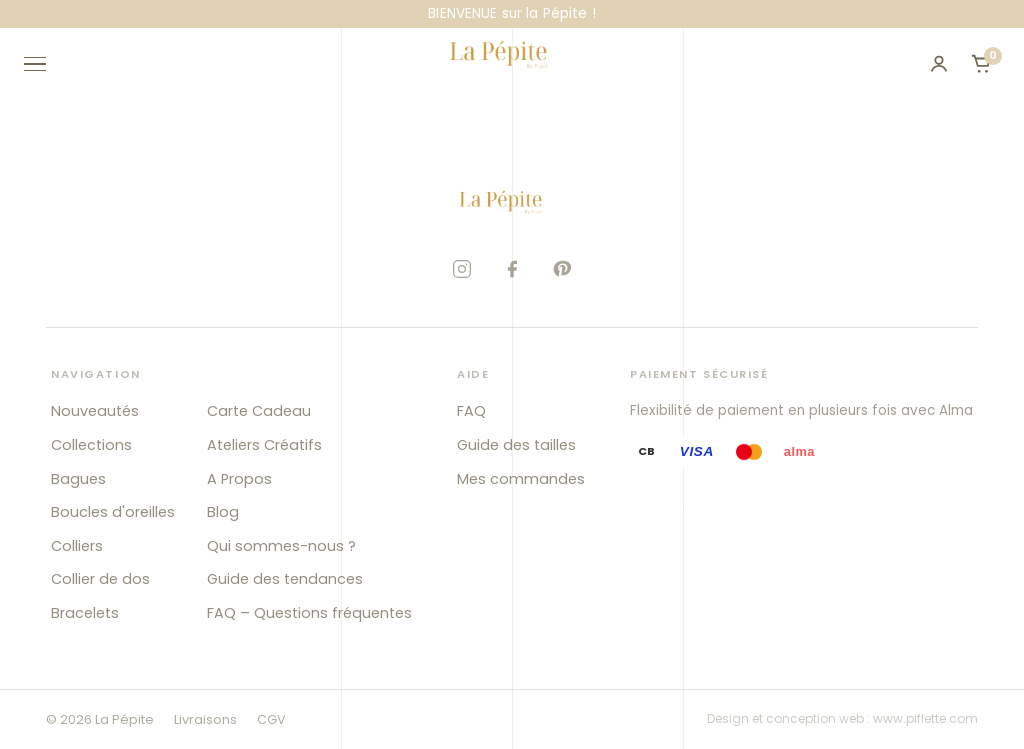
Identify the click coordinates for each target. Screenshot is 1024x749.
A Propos (239, 479)
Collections (91, 445)
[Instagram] (462, 269)
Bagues (78, 479)
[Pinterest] (562, 269)
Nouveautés (95, 411)
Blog (223, 512)
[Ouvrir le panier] (981, 64)
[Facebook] (512, 269)
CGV (271, 719)
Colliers (77, 546)
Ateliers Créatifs (264, 445)
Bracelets (85, 613)
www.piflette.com (925, 718)
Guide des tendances (285, 579)
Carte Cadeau (259, 411)
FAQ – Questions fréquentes (309, 613)
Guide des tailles (516, 445)
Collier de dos (100, 579)
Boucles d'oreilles (113, 512)
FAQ (471, 411)
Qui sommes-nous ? (281, 546)
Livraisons (205, 719)
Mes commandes (521, 479)
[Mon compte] (939, 64)
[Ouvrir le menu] (44, 64)
